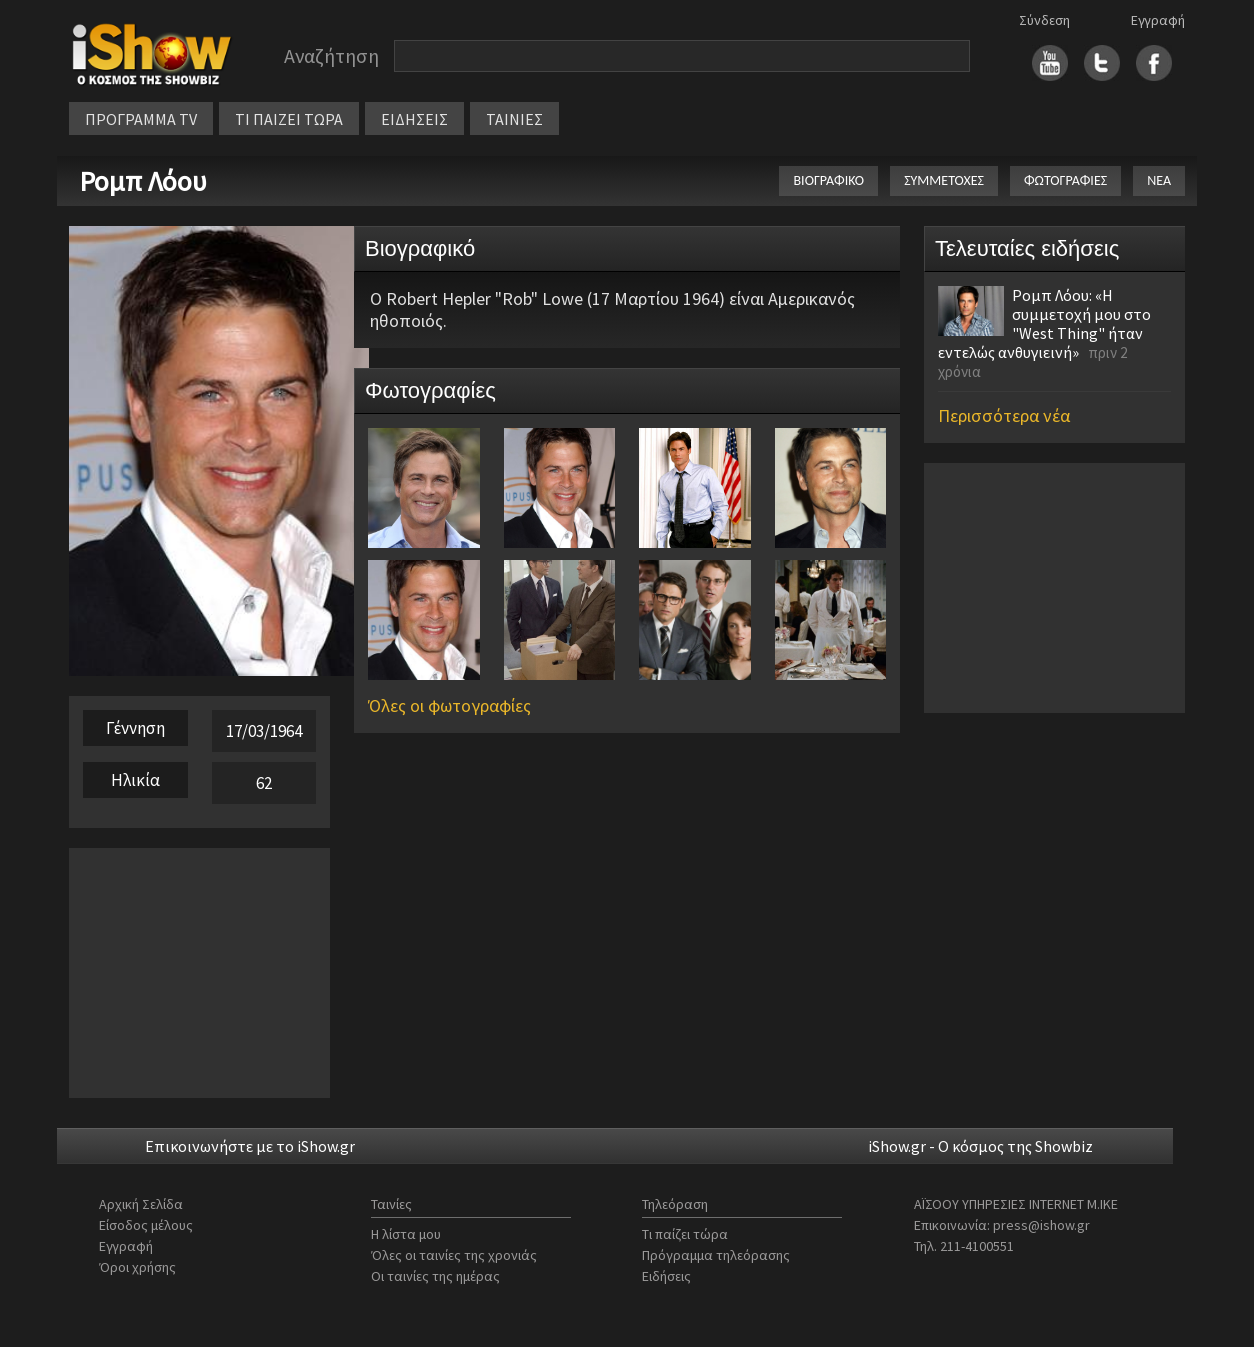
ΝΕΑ (1159, 180)
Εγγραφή (1158, 20)
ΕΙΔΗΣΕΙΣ (414, 119)
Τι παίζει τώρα (685, 1234)
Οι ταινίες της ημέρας (435, 1276)
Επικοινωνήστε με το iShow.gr (250, 1146)
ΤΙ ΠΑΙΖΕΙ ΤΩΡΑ (289, 119)
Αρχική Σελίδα (141, 1204)
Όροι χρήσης (137, 1267)
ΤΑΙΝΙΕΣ (514, 119)
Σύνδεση (1044, 20)
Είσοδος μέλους (146, 1225)
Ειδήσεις (666, 1276)
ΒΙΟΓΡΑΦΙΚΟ (828, 180)
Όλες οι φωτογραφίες (449, 705)
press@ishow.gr (1041, 1225)
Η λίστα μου (406, 1234)
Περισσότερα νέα (1004, 415)
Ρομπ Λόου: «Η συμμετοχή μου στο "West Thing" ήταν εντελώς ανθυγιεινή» (1044, 323)
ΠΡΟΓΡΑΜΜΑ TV (141, 119)
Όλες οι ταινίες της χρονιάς (454, 1255)
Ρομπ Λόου (143, 181)
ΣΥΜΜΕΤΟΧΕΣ (944, 180)
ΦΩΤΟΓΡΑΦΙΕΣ (1065, 180)
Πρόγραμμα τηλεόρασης (716, 1255)
